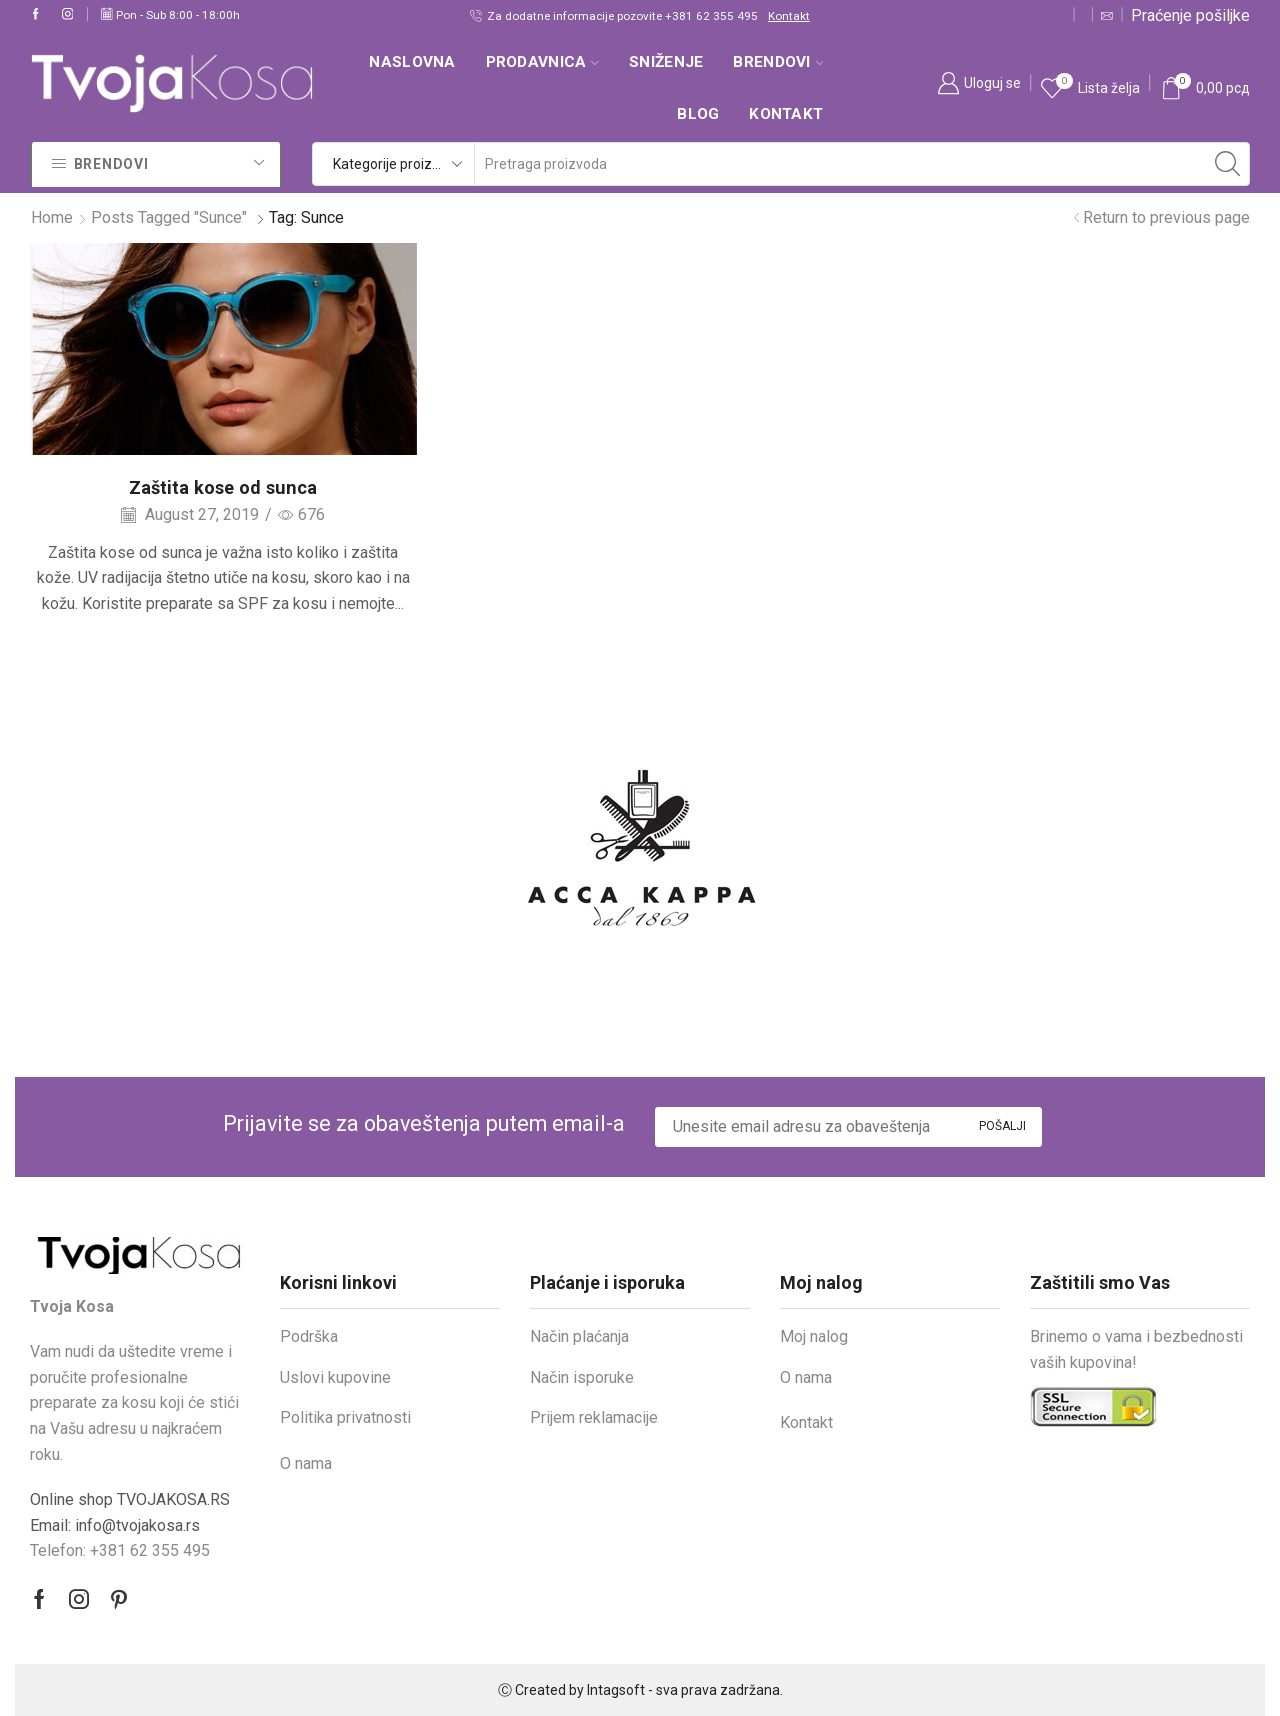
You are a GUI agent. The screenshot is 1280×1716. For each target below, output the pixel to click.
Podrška (309, 1336)
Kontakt (789, 16)
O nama (306, 1463)
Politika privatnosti (345, 1417)
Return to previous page (1166, 217)
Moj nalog (814, 1336)
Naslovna (412, 62)
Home (52, 217)
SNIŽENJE (666, 62)
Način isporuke (582, 1377)
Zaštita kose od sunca (223, 487)
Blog (698, 114)
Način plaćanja (579, 1336)
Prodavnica (543, 62)
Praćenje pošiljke (1190, 15)
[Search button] (1228, 164)
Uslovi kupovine (335, 1377)
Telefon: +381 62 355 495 (120, 1550)
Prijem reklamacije (594, 1417)
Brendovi (778, 62)
